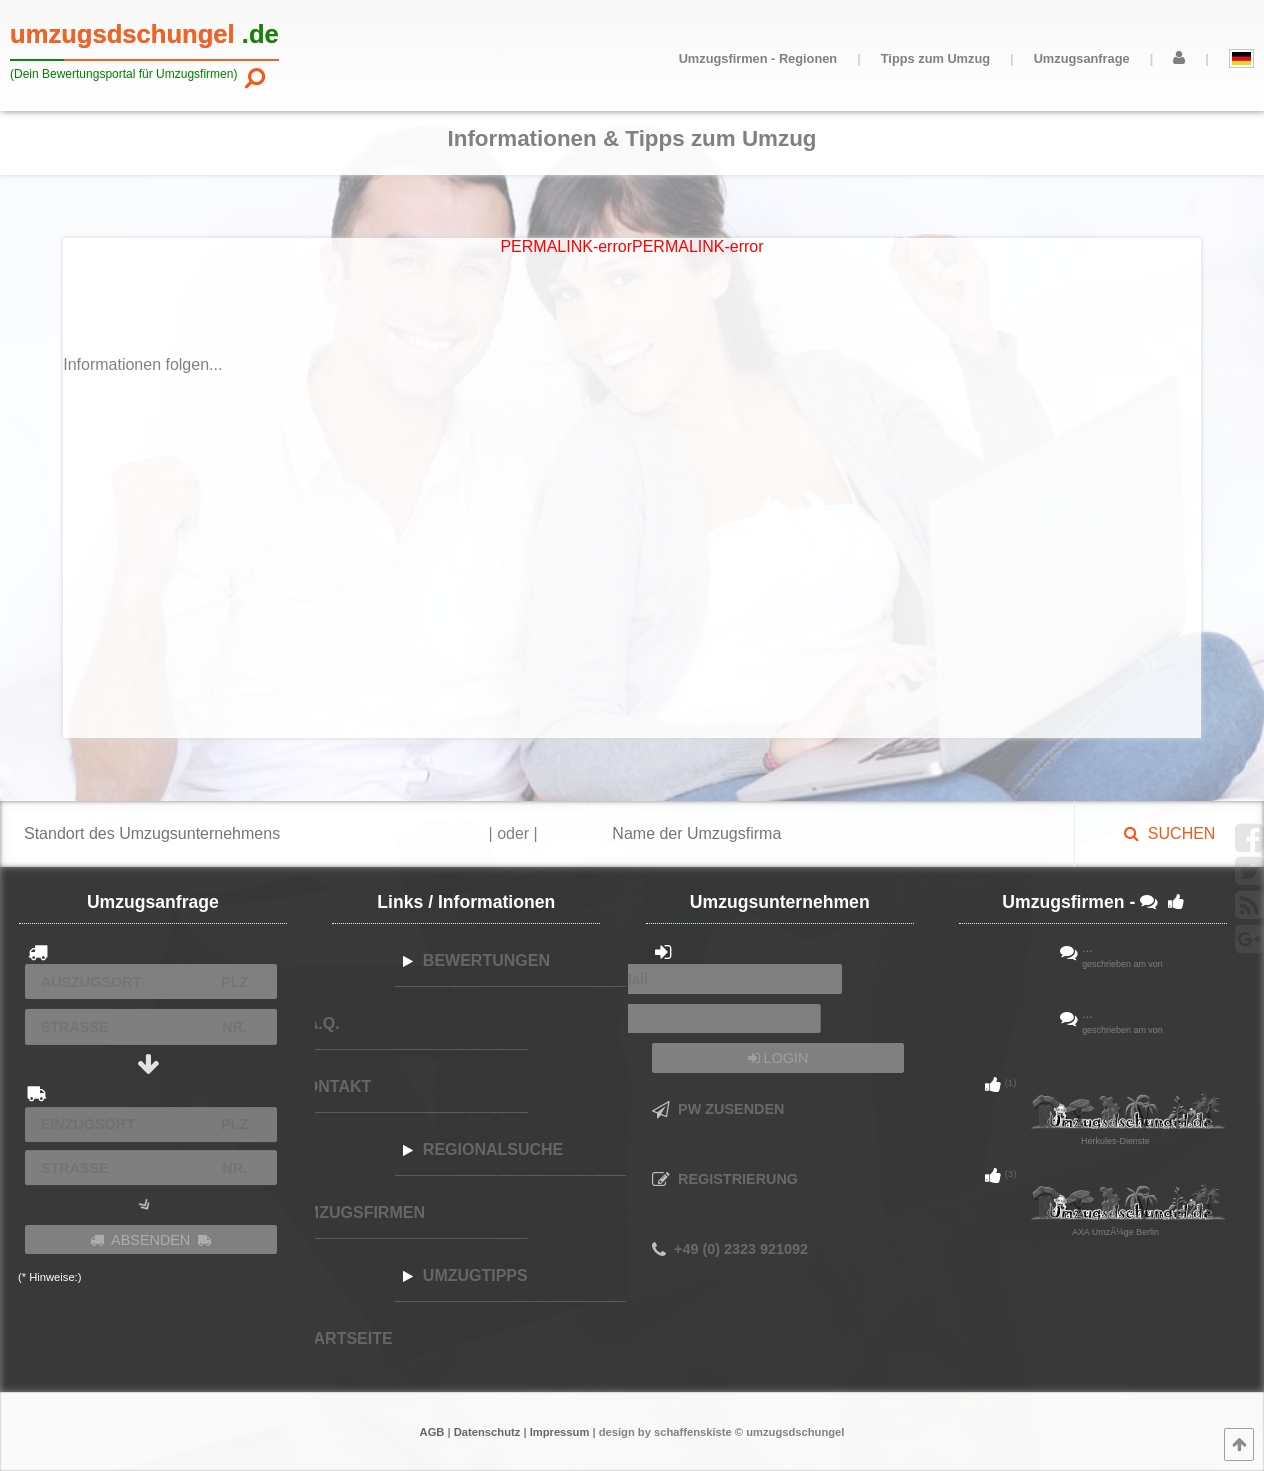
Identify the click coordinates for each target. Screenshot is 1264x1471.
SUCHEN (1169, 833)
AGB (432, 1432)
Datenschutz (487, 1432)
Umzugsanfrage (1082, 58)
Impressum (560, 1432)
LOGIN (778, 1058)
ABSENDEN (151, 1240)
